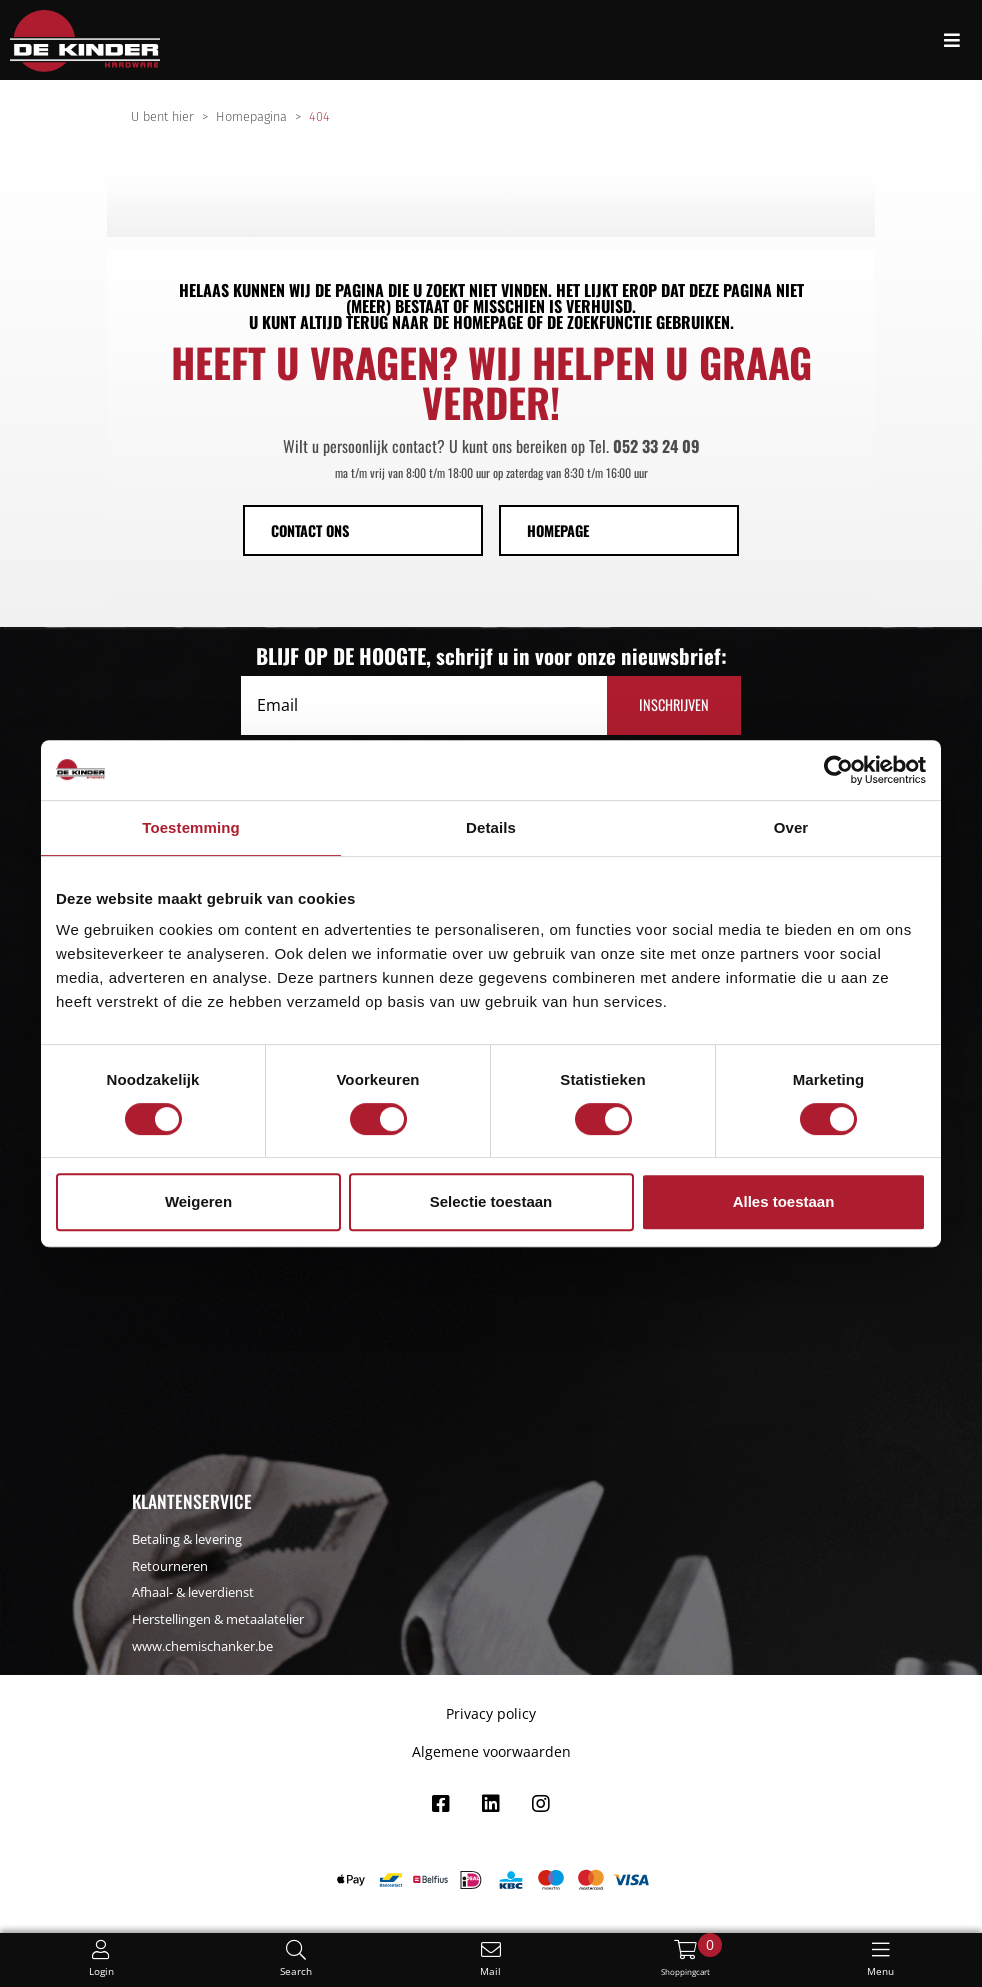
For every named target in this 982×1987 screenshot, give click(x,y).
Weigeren (198, 1201)
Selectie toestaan (491, 1201)
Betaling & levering (187, 1539)
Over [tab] (791, 827)
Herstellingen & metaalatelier (218, 1619)
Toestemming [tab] (191, 827)
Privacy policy (491, 1713)
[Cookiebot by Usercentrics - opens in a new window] (838, 770)
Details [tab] (491, 827)
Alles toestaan (784, 1201)
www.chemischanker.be (202, 1646)
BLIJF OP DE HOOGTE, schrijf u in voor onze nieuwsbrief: (491, 656)
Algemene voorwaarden (491, 1751)
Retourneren (170, 1566)
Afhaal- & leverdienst (193, 1592)
